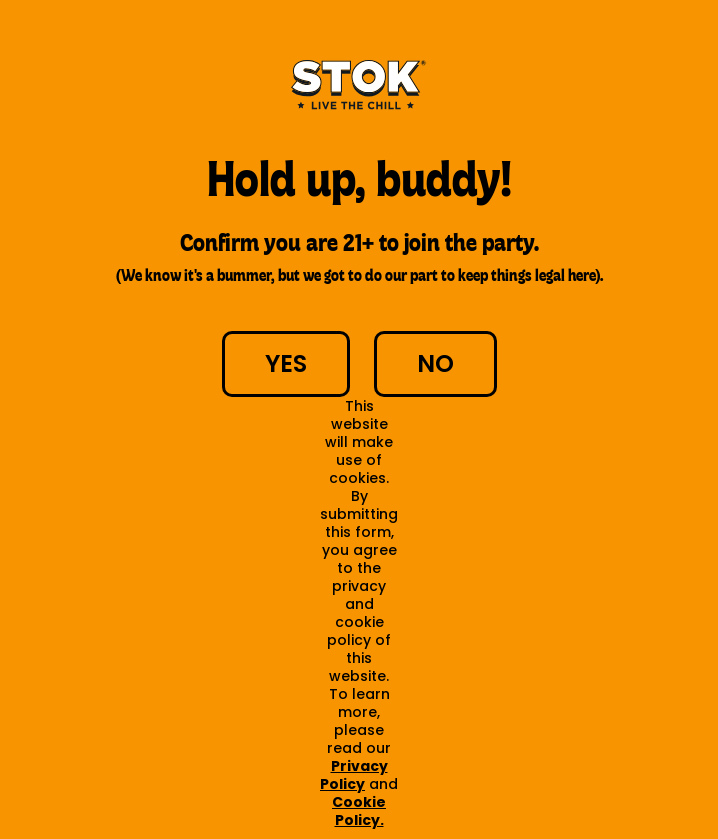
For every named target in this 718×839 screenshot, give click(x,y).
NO (435, 363)
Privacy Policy (354, 775)
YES (286, 363)
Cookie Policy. (359, 811)
